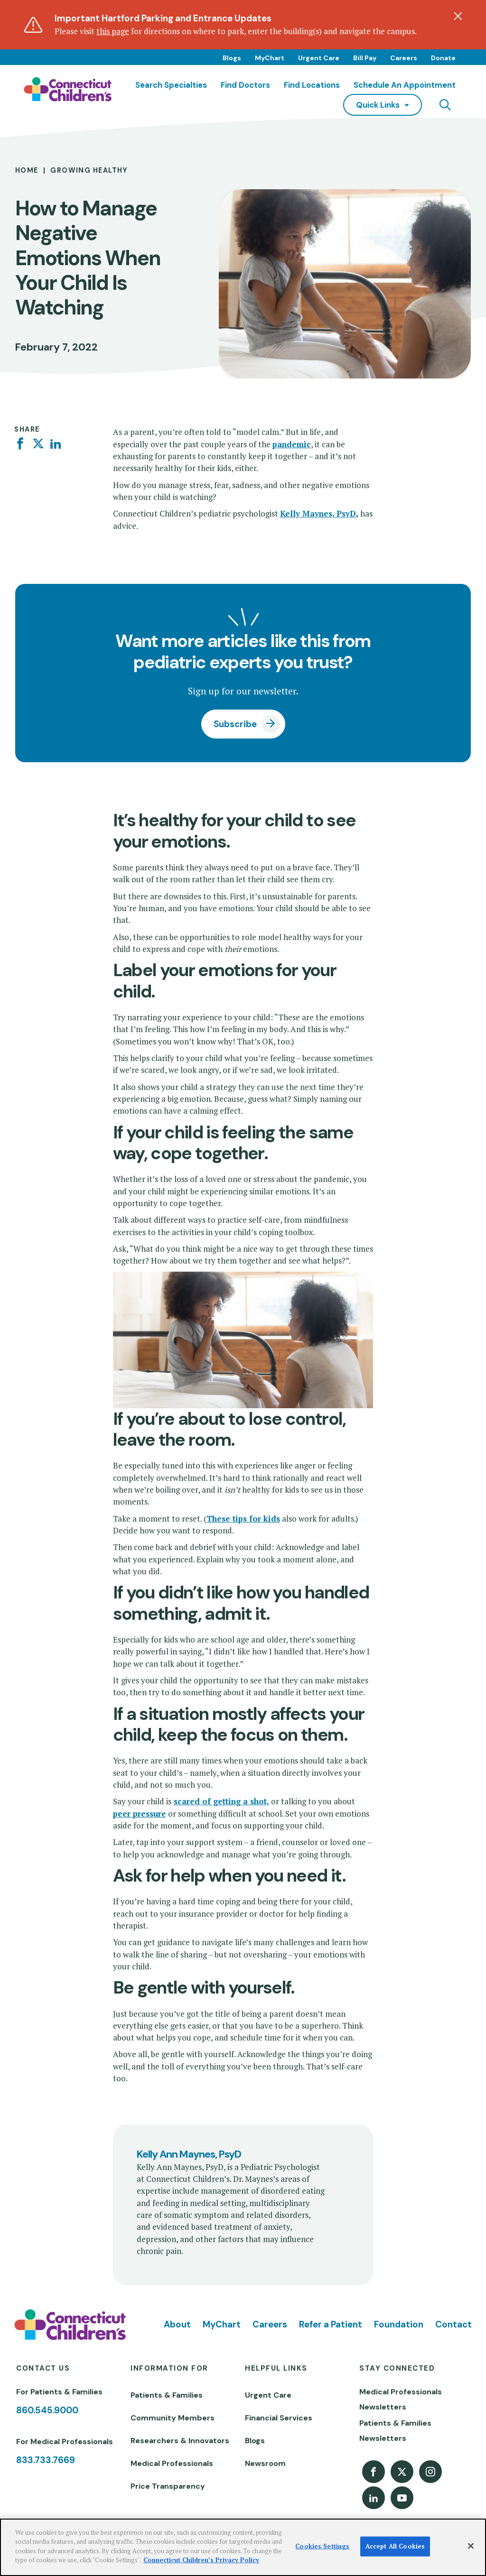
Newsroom (265, 2463)
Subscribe (235, 724)
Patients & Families (167, 2395)
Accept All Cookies (395, 2546)
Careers (403, 58)
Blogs (232, 58)
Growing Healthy (89, 170)
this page (112, 31)
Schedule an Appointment (405, 85)
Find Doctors (245, 85)
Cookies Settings (322, 2546)
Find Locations (312, 85)
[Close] (470, 2546)
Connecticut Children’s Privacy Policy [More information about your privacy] (201, 2560)
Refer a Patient (330, 2324)
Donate (443, 58)
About (177, 2324)
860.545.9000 (47, 2410)
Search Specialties (171, 85)
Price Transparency (168, 2486)
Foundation (398, 2324)
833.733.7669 (45, 2460)
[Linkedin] (56, 444)
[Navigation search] (445, 104)
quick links (378, 105)
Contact (453, 2324)
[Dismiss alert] (458, 16)
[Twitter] (38, 444)
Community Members (173, 2418)
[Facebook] (20, 444)
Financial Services (278, 2418)
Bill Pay (364, 58)
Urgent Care (318, 58)
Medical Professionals (172, 2463)
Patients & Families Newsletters (395, 2430)
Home (26, 170)
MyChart (269, 58)
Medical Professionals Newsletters (400, 2399)
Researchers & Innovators (180, 2441)
